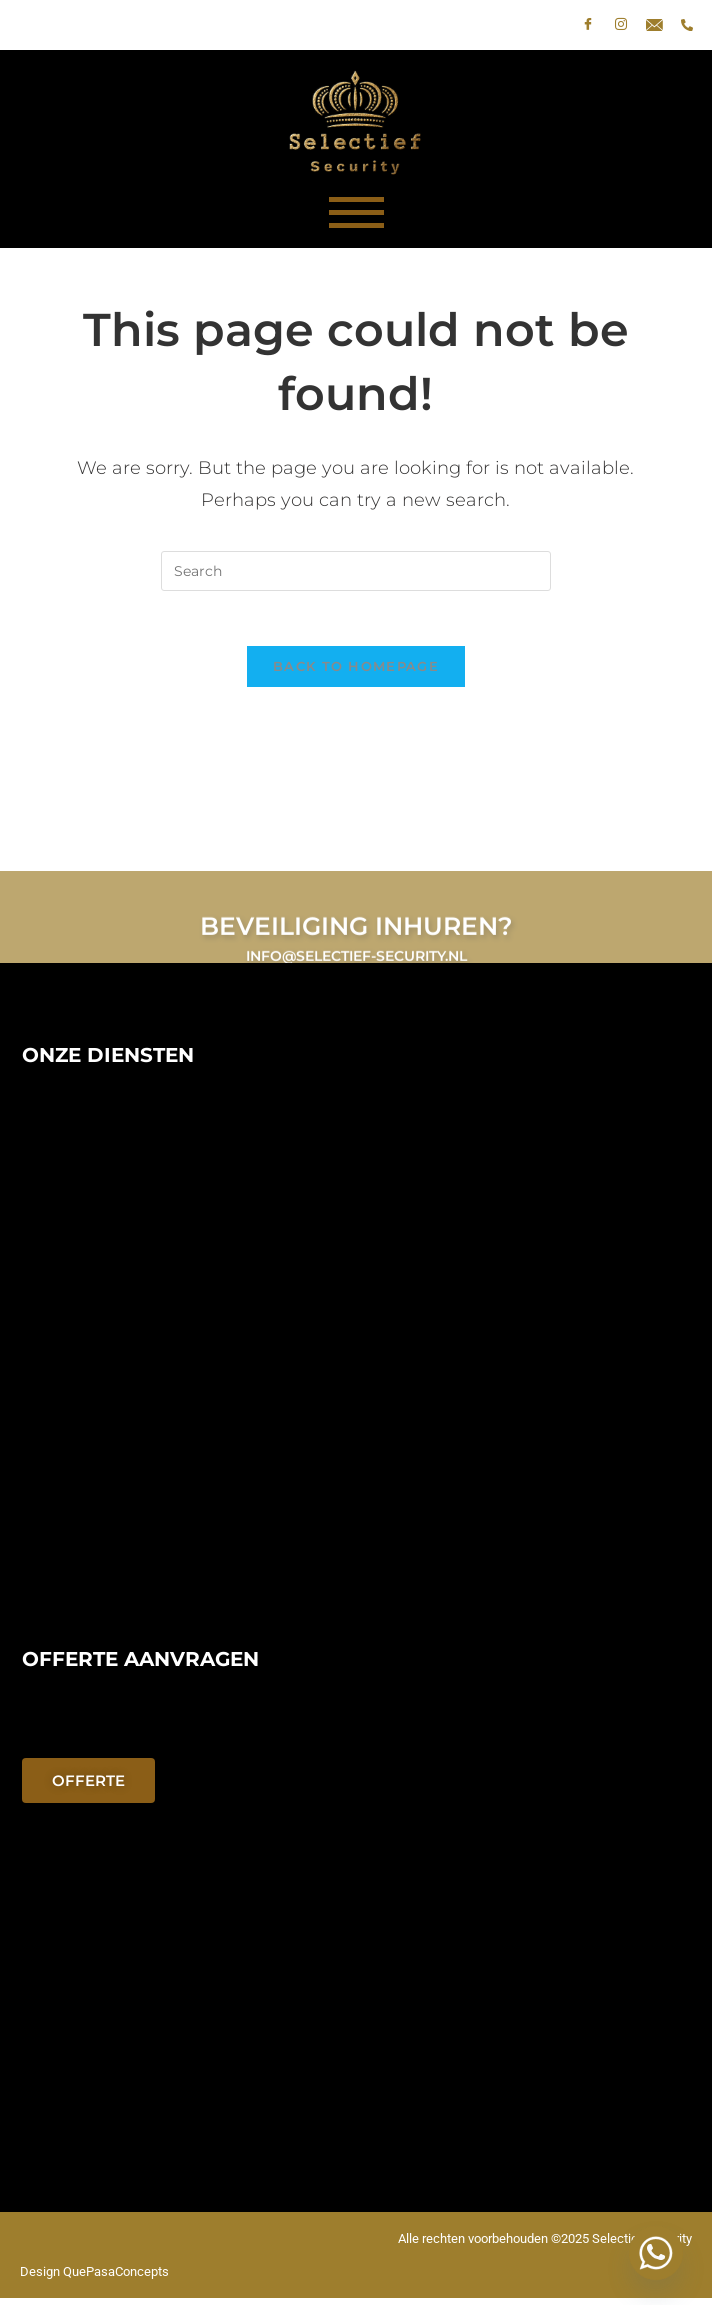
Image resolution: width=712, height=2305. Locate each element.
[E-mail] (654, 25)
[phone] (687, 25)
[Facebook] (588, 25)
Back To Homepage (356, 672)
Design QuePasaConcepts (94, 2278)
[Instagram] (621, 25)
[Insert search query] (356, 571)
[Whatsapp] (656, 2253)
